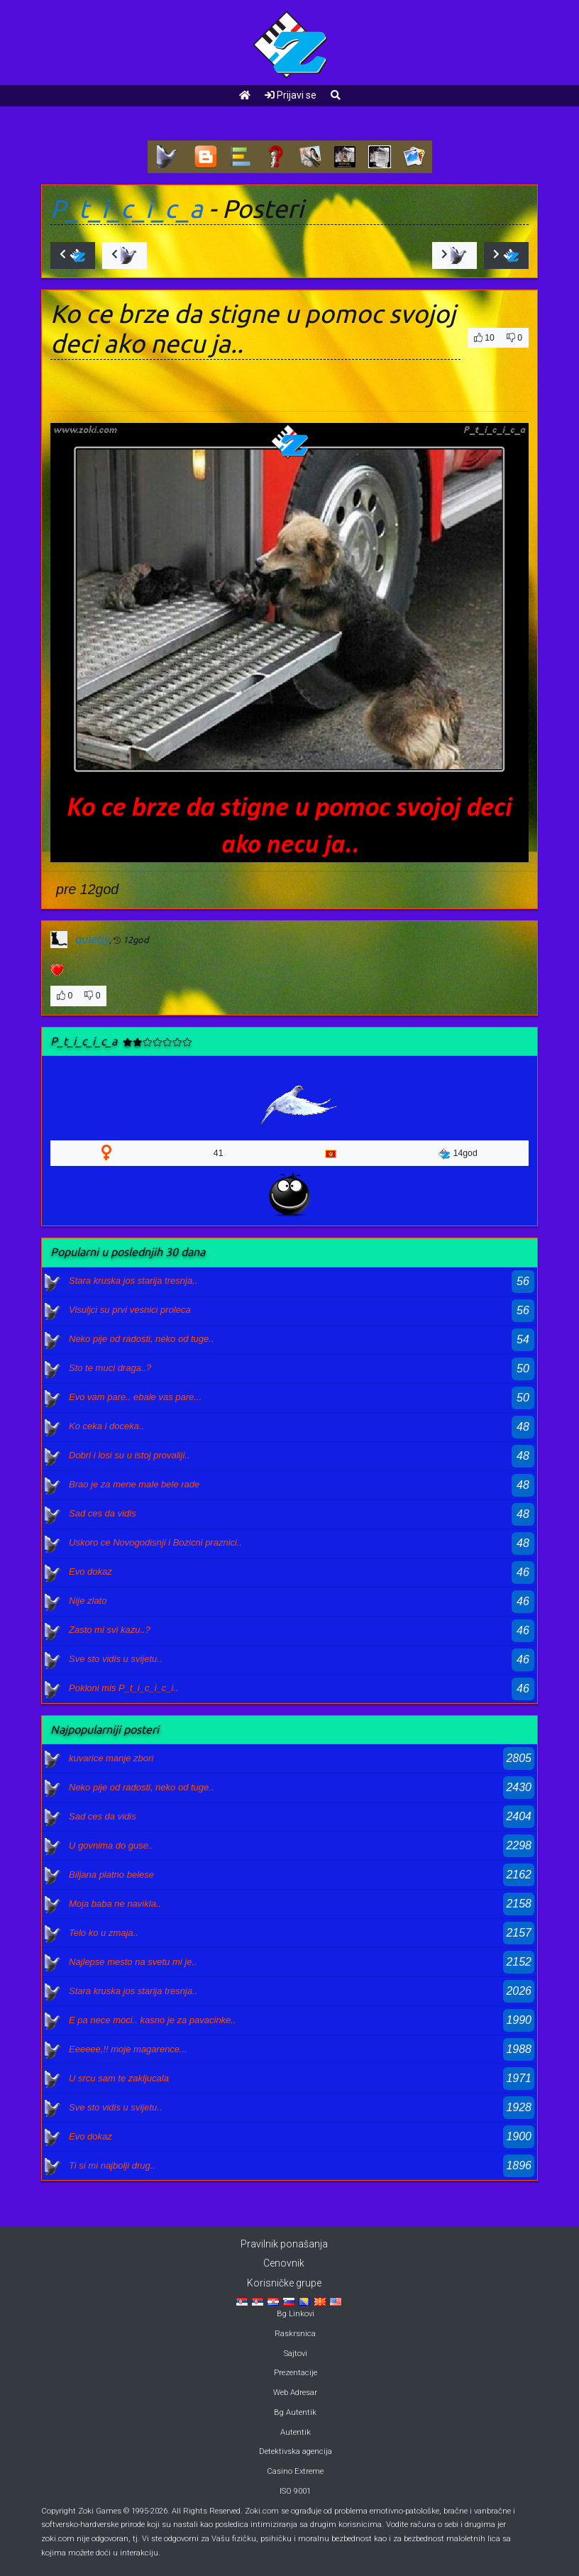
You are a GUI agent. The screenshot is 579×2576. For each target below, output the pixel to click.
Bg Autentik (295, 2412)
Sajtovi (295, 2353)
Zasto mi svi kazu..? (109, 1629)
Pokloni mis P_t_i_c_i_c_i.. (124, 1688)
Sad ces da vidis (102, 1513)
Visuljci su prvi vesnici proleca (130, 1309)
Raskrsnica (295, 2333)
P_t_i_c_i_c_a (126, 208)
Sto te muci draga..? (110, 1368)
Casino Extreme (295, 2471)
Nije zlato (87, 1600)
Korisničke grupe (284, 2283)
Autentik (295, 2432)
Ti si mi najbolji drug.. (112, 2165)
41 (219, 1153)
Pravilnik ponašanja (284, 2244)
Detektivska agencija (295, 2451)
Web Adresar (295, 2392)
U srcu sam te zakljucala (119, 2078)
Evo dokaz (90, 1571)
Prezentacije (295, 2372)
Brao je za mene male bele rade (134, 1484)
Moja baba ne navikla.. (115, 1903)
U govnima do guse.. (111, 1845)
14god (458, 1154)
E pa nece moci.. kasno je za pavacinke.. (152, 2020)
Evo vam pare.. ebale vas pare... (135, 1397)
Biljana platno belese (111, 1874)
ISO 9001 (295, 2491)
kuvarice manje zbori (111, 1758)
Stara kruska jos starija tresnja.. (133, 1280)
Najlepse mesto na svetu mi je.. (133, 1961)
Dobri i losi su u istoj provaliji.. (129, 1455)
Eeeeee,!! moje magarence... (128, 2049)
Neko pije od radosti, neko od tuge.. (141, 1338)
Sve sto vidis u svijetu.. (115, 1658)
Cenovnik (283, 2263)
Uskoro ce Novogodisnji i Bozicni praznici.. (155, 1542)
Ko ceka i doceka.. (106, 1426)
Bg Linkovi (295, 2313)
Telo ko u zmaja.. (103, 1932)
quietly (92, 938)
